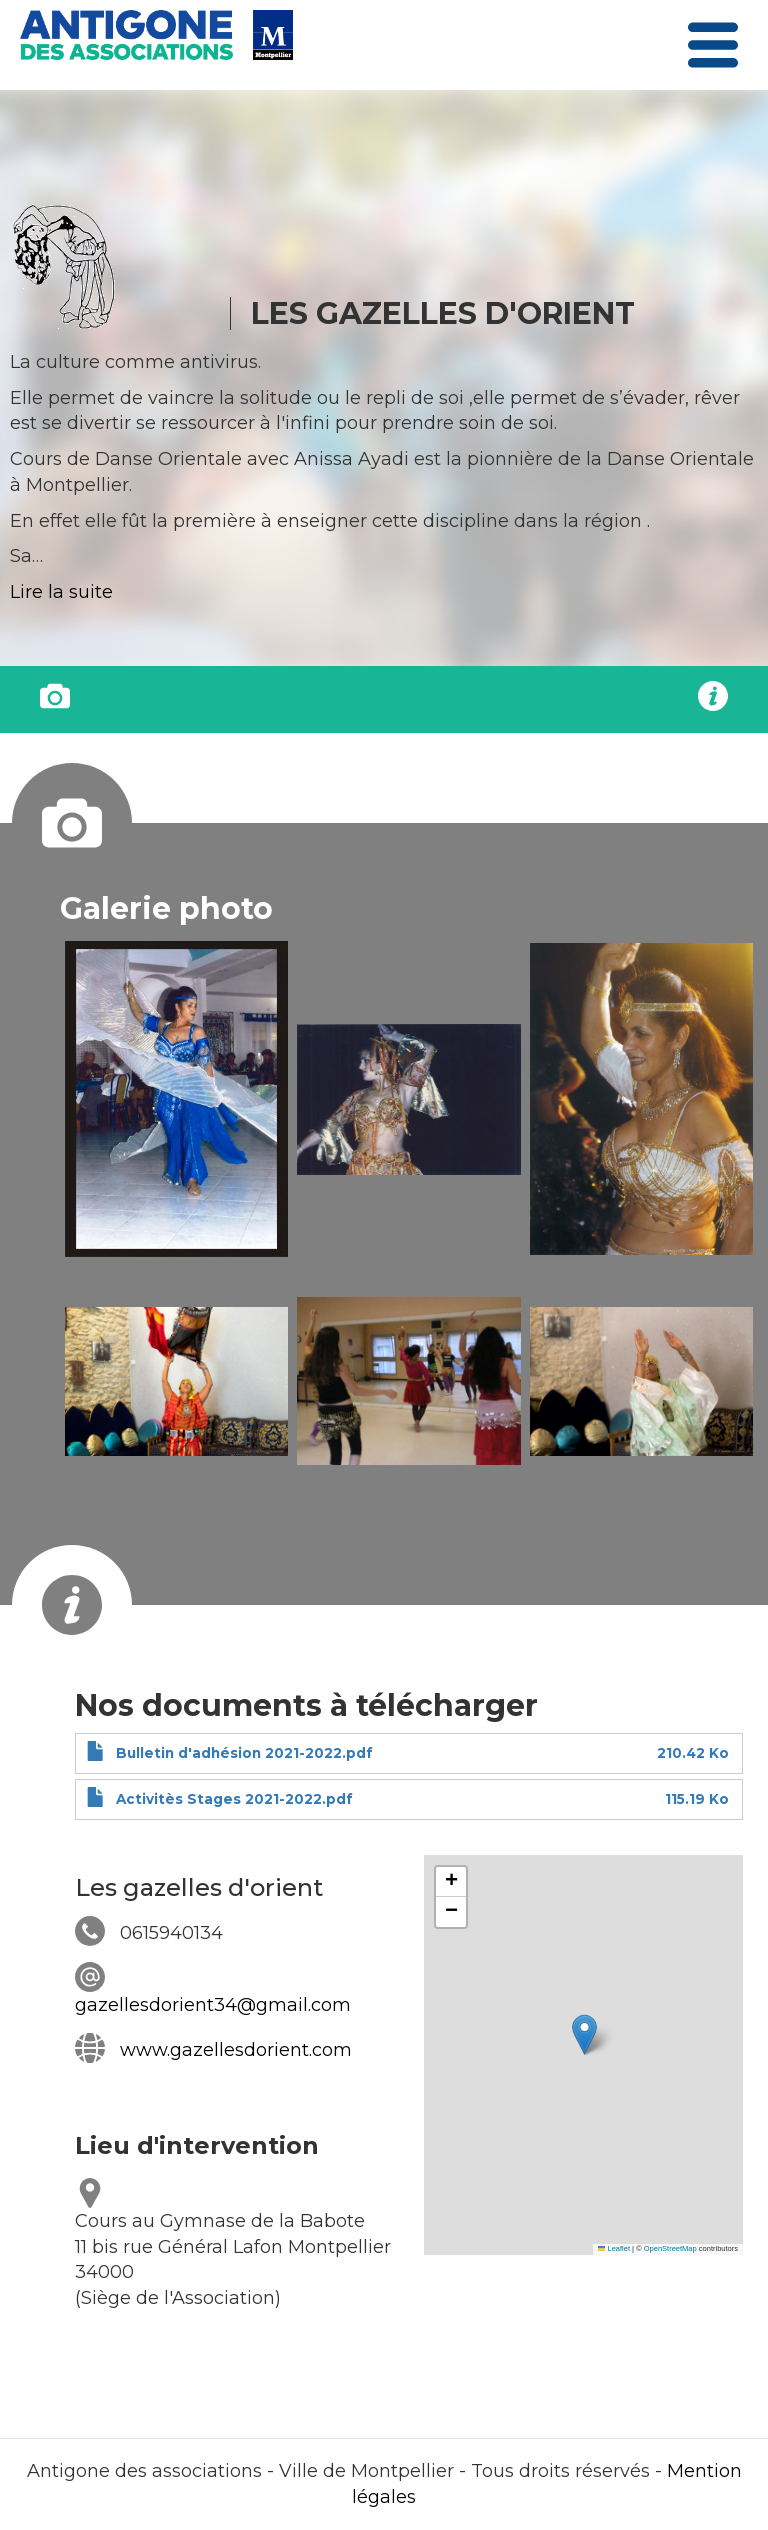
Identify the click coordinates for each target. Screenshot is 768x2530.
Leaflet (614, 2248)
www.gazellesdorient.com (236, 2050)
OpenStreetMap (670, 2248)
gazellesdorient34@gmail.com (213, 2005)
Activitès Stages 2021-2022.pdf (234, 1799)
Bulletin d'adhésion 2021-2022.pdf (244, 1753)
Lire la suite (61, 592)
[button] (176, 1099)
